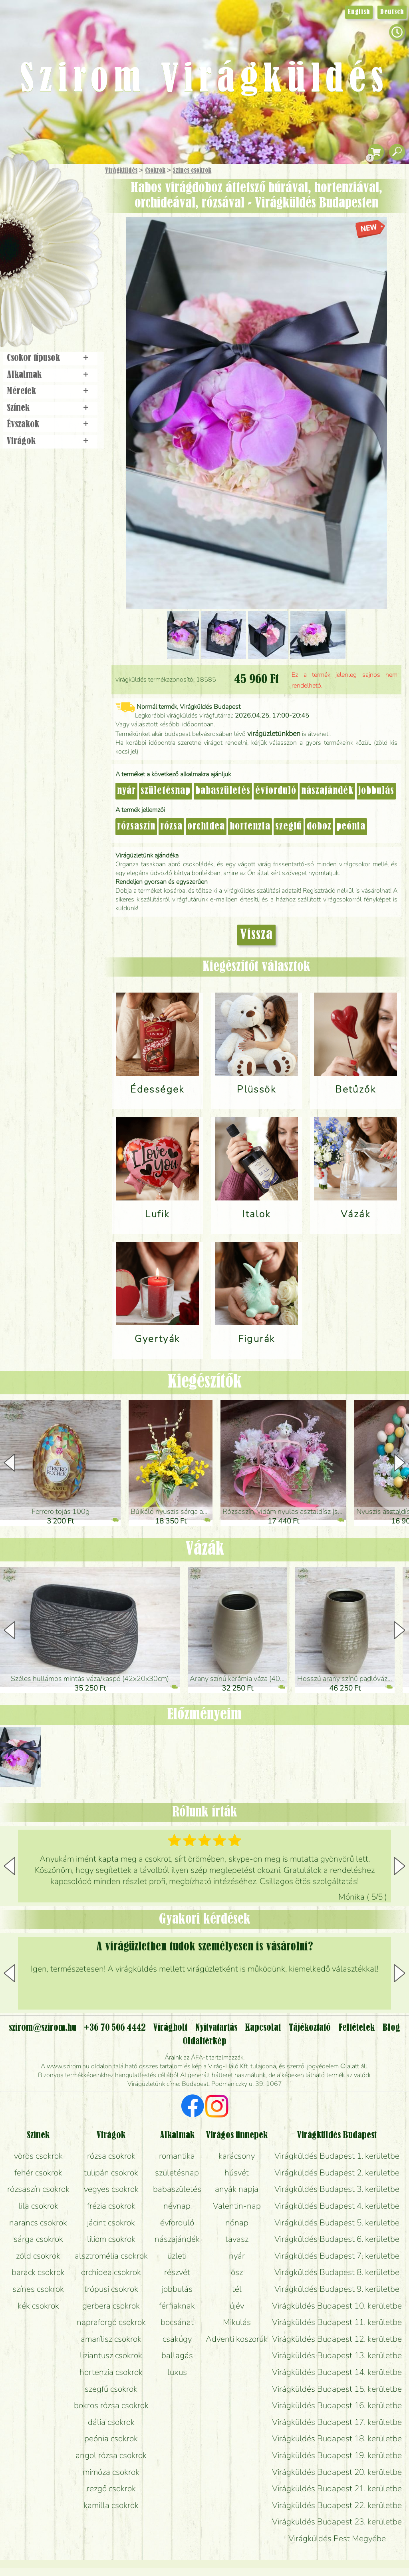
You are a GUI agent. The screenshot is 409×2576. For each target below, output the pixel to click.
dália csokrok (111, 2422)
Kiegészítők (205, 1382)
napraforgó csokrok (111, 2322)
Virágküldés (121, 170)
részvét (177, 2272)
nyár (126, 791)
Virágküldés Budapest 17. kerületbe (337, 2422)
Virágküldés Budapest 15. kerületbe (337, 2389)
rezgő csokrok (111, 2488)
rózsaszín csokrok (38, 2189)
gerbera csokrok (111, 2305)
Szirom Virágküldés (204, 80)
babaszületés (222, 791)
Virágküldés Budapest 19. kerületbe (337, 2455)
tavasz (236, 2239)
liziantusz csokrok (111, 2355)
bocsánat (177, 2322)
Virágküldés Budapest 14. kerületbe (337, 2372)
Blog (391, 2028)
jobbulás (376, 791)
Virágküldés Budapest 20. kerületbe (337, 2472)
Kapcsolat (263, 2028)
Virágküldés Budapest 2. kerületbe (336, 2172)
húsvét (236, 2172)
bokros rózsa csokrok (111, 2405)
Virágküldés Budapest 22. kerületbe (337, 2505)
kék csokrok (38, 2305)
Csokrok (155, 170)
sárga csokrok (38, 2239)
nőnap (236, 2222)
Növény (67, 229)
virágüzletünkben (273, 733)
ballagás (177, 2355)
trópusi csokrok (111, 2289)
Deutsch (392, 12)
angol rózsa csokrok (111, 2455)
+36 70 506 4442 (115, 2028)
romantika (177, 2155)
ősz (237, 2272)
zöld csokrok (38, 2255)
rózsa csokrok (111, 2155)
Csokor (57, 209)
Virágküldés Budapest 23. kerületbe (337, 2521)
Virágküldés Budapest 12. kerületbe (337, 2339)
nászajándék (327, 791)
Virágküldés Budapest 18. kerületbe (337, 2438)
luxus (177, 2372)
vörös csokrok (38, 2155)
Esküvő (69, 252)
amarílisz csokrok (111, 2339)
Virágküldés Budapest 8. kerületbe (336, 2272)
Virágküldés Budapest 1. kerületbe (336, 2155)
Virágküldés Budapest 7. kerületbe (336, 2255)
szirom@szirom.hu (42, 2028)
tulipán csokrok (111, 2172)
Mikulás (237, 2322)
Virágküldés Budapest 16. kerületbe (337, 2405)
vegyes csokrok (111, 2189)
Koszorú (60, 274)
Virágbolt (48, 297)
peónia (350, 826)
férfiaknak (177, 2305)
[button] (399, 1462)
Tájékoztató (310, 2028)
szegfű (288, 826)
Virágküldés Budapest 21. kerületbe (337, 2488)
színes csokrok (38, 2289)
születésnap (166, 791)
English (359, 12)
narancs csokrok (38, 2222)
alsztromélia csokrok (111, 2255)
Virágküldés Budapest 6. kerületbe (336, 2239)
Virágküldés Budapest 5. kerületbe (336, 2222)
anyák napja (236, 2189)
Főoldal (23, 184)
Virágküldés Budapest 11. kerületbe (337, 2322)
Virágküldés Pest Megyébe (337, 2538)
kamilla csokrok (111, 2505)
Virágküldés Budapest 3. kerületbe (336, 2189)
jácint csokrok (111, 2222)
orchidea (206, 826)
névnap (177, 2205)
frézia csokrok (111, 2205)
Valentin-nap (237, 2205)
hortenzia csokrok (111, 2372)
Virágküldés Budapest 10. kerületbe (337, 2305)
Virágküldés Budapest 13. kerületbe (337, 2355)
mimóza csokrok (111, 2472)
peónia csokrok (111, 2438)
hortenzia (250, 826)
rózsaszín (136, 826)
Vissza (256, 935)
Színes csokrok (192, 170)
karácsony (236, 2155)
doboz (319, 826)
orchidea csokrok (111, 2272)
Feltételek (356, 2028)
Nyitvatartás (216, 2028)
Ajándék (39, 191)
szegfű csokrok (111, 2389)
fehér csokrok (38, 2172)
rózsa (171, 826)
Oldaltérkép (204, 2041)
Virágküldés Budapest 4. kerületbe (336, 2205)
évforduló (275, 791)
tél (237, 2289)
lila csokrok (38, 2205)
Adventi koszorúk (237, 2339)
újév (237, 2305)
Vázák (204, 1549)
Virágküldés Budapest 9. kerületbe (336, 2289)
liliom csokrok (111, 2239)
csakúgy (177, 2339)
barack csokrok (38, 2272)
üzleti (177, 2255)
